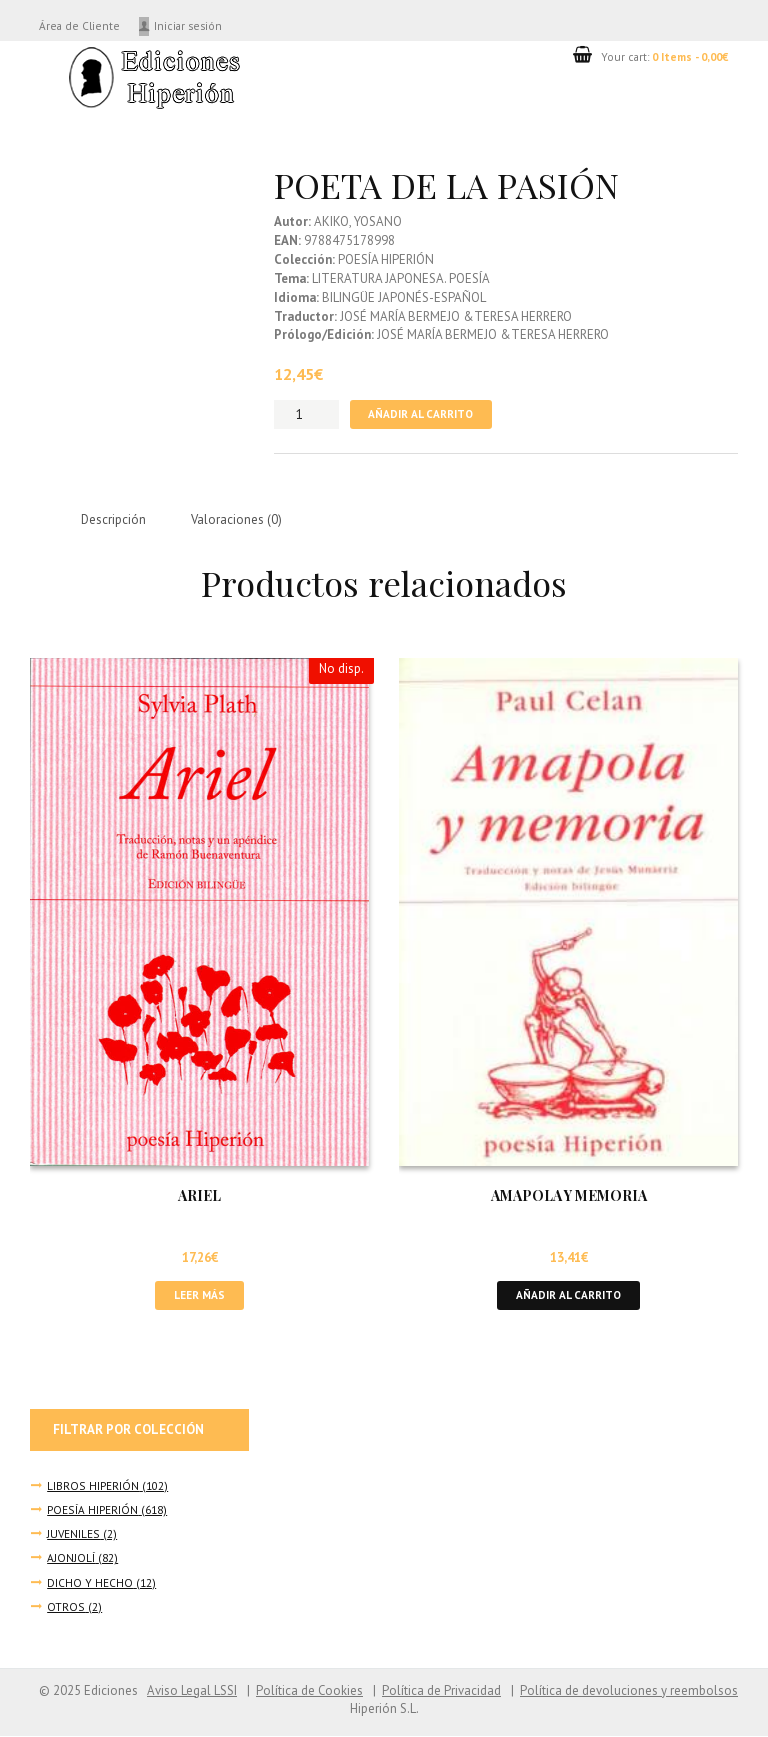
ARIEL (199, 1196)
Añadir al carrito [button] (569, 1295)
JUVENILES (74, 1535)
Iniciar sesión (192, 25)
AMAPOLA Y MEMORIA (569, 1196)
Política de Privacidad (441, 1691)
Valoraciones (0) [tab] (237, 519)
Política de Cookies (309, 1691)
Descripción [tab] (114, 519)
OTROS (65, 1607)
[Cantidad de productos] (306, 414)
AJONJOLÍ (71, 1559)
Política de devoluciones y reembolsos (629, 1691)
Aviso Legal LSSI (191, 1691)
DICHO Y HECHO (90, 1583)
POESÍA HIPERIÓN (92, 1510)
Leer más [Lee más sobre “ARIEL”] (199, 1295)
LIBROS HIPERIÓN (92, 1486)
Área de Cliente (80, 25)
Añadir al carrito (421, 414)
